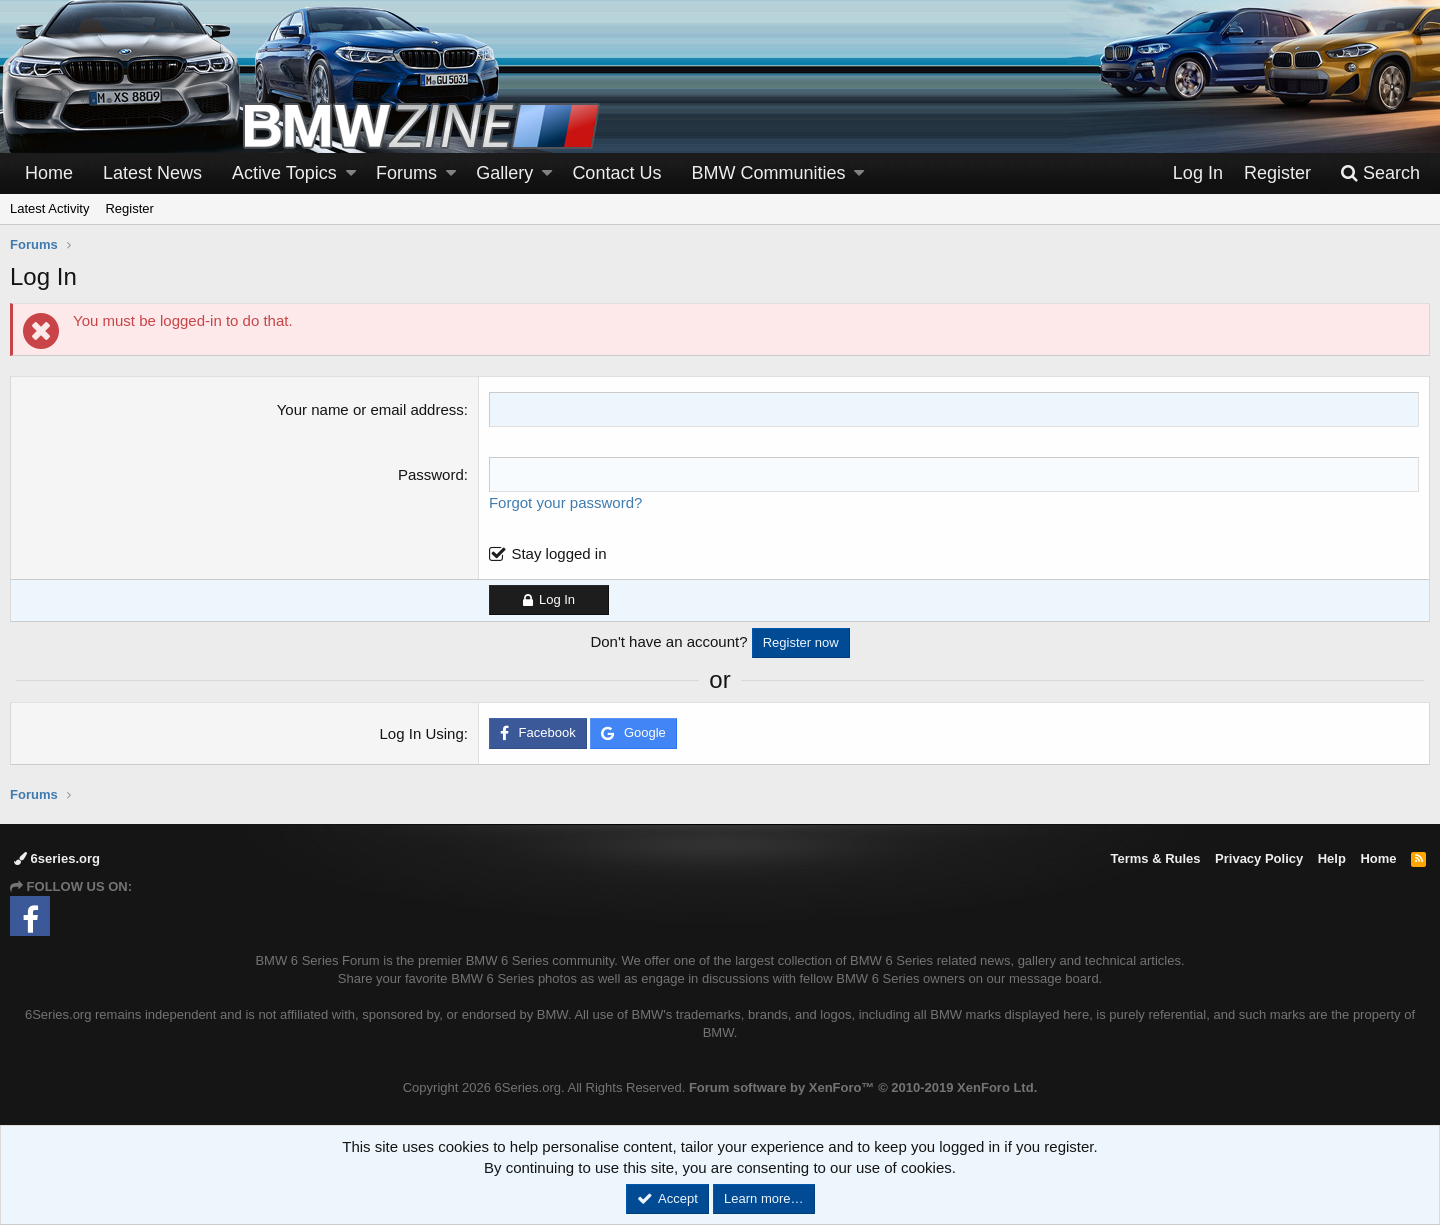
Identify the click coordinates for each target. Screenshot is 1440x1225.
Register (129, 208)
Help (1332, 858)
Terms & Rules (1155, 858)
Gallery (504, 173)
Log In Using (422, 733)
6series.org (57, 858)
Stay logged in (558, 553)
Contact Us (616, 173)
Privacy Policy (1259, 858)
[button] (351, 173)
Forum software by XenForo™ (863, 1087)
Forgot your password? (565, 502)
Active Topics (284, 173)
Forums (406, 173)
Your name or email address (370, 409)
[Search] (1380, 173)
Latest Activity (49, 208)
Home (49, 173)
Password (431, 474)
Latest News (152, 173)
